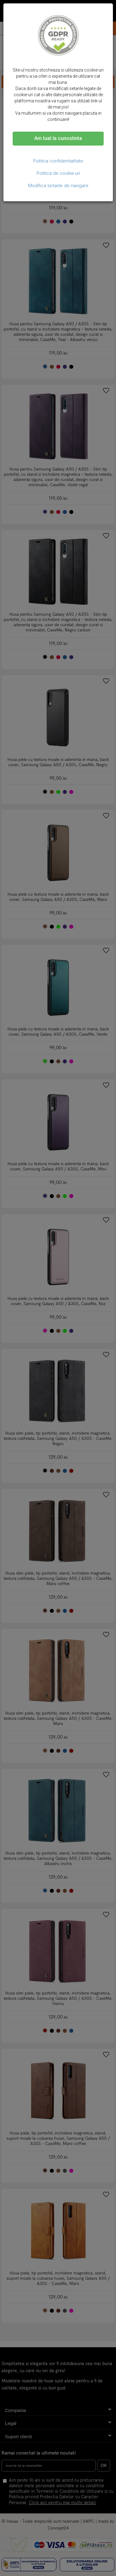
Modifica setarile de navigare (58, 185)
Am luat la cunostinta (58, 138)
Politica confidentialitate (58, 161)
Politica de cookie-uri (58, 173)
